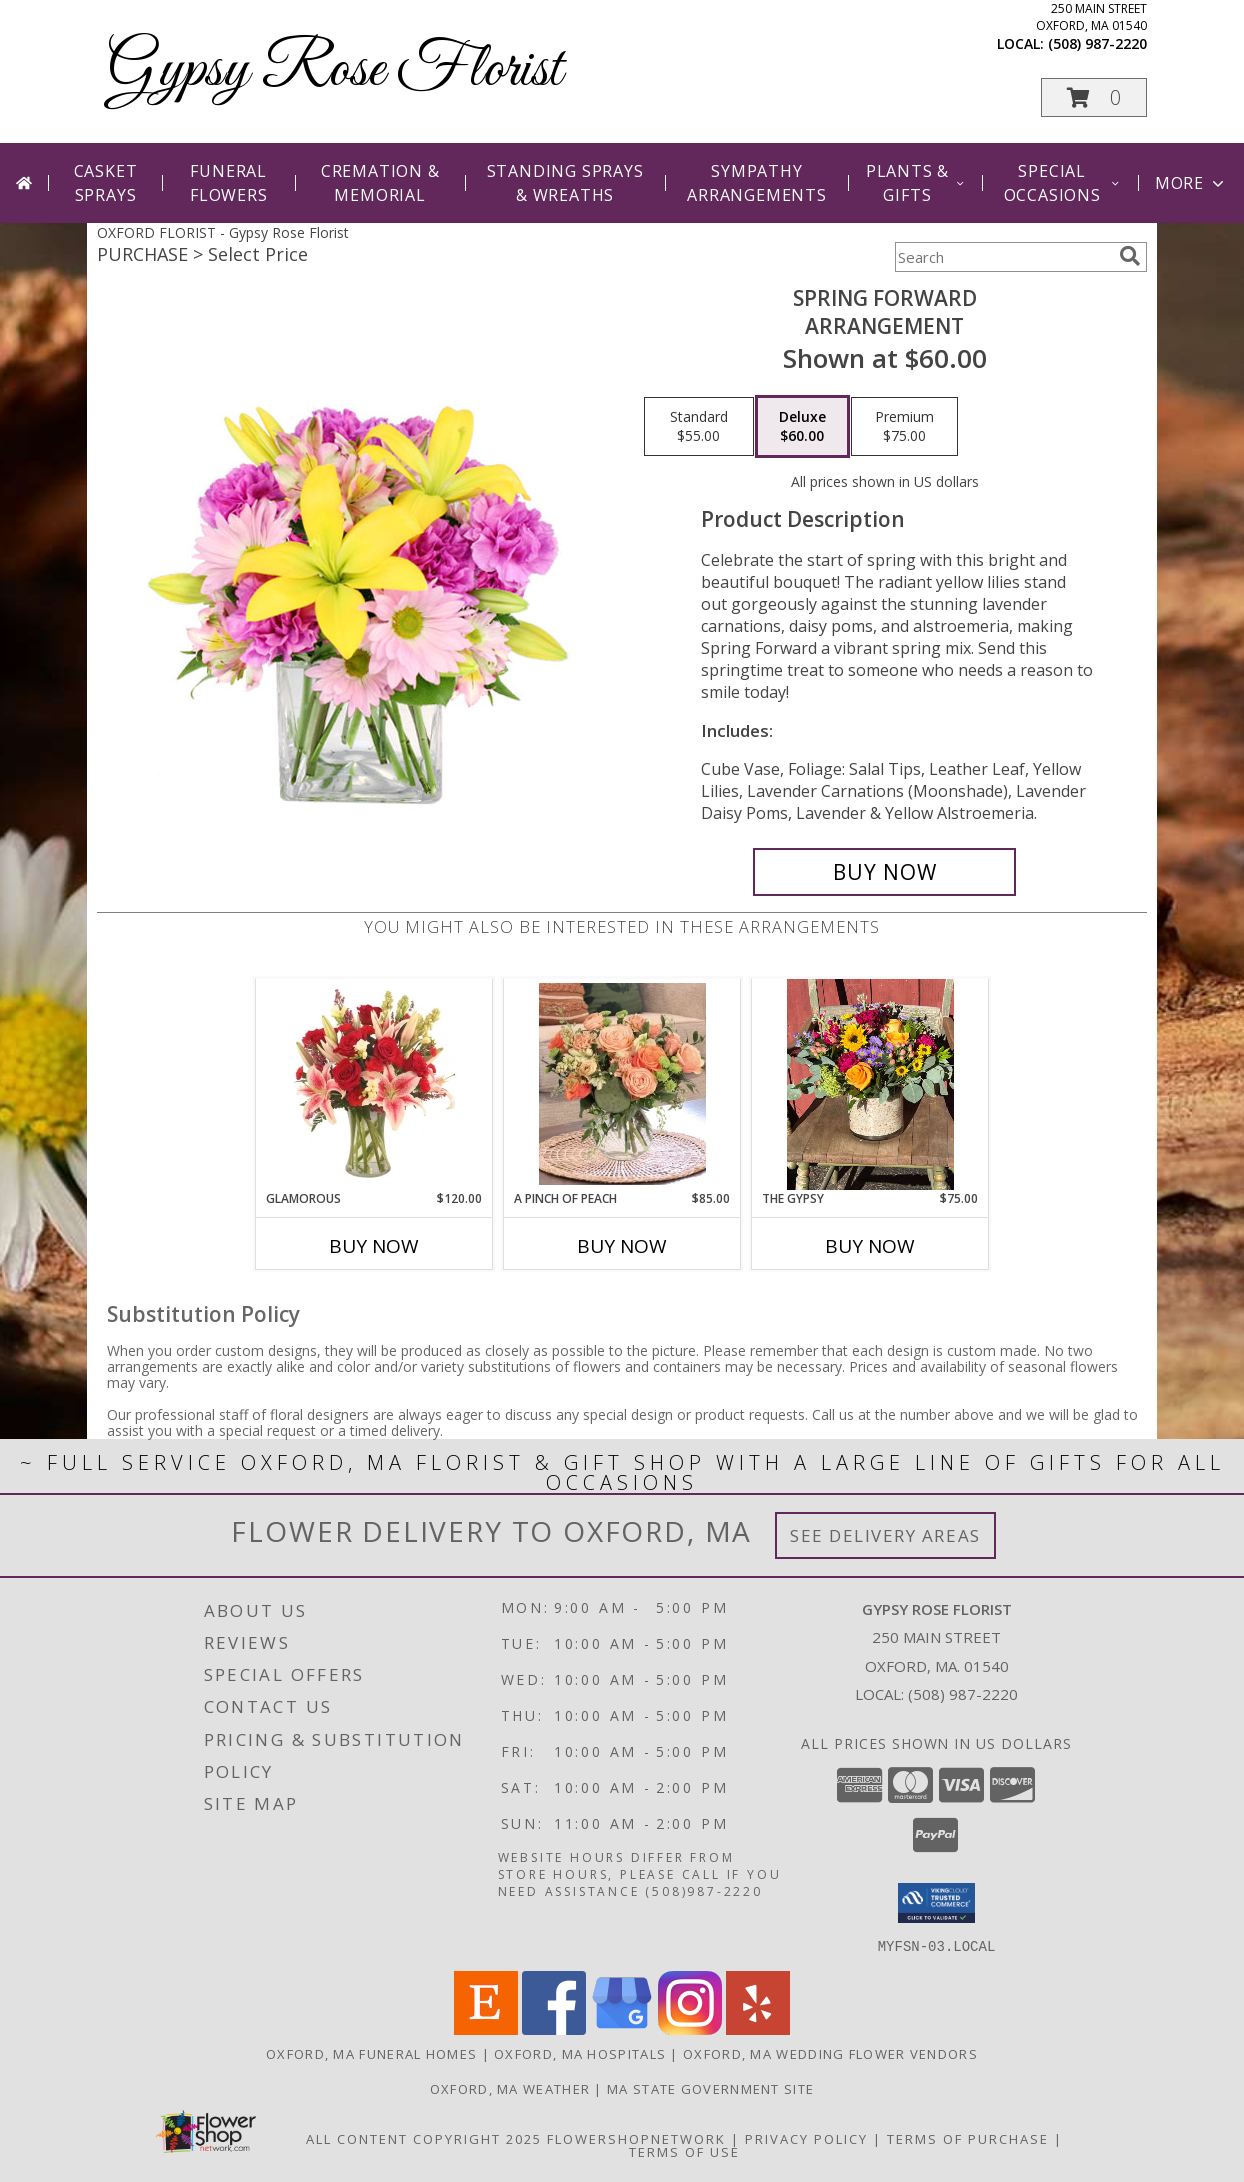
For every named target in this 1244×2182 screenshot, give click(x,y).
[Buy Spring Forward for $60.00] (884, 872)
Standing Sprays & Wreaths (565, 183)
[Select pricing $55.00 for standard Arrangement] (699, 427)
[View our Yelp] (758, 2028)
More (1191, 183)
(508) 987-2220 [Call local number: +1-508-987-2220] (1097, 43)
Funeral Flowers (229, 183)
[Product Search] (1003, 257)
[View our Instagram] (690, 2028)
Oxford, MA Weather (510, 2088)
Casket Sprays (106, 183)
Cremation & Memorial (380, 183)
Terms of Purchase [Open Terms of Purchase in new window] (968, 2138)
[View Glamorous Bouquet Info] (374, 1084)
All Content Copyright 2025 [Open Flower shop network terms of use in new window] (424, 2138)
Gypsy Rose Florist (334, 70)
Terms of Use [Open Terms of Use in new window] (684, 2151)
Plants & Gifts (916, 183)
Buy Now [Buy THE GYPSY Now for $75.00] (870, 1246)
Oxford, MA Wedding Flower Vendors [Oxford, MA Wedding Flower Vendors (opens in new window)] (830, 2053)
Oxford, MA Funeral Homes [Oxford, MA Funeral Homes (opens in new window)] (371, 2053)
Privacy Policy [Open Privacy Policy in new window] (806, 2138)
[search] (1130, 256)
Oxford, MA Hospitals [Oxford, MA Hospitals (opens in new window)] (580, 2053)
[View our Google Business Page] (622, 2028)
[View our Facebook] (554, 2028)
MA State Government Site (710, 2088)
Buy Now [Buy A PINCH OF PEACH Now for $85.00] (622, 1246)
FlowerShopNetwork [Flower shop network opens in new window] (636, 2138)
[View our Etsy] (486, 2028)
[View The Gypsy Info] (870, 1084)
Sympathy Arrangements (757, 183)
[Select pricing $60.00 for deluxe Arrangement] (802, 427)
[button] (1094, 97)
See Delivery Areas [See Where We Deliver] (885, 1535)
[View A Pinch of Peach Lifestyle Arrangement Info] (622, 1084)
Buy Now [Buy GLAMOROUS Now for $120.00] (374, 1246)
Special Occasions (1063, 183)
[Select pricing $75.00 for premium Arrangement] (904, 427)
